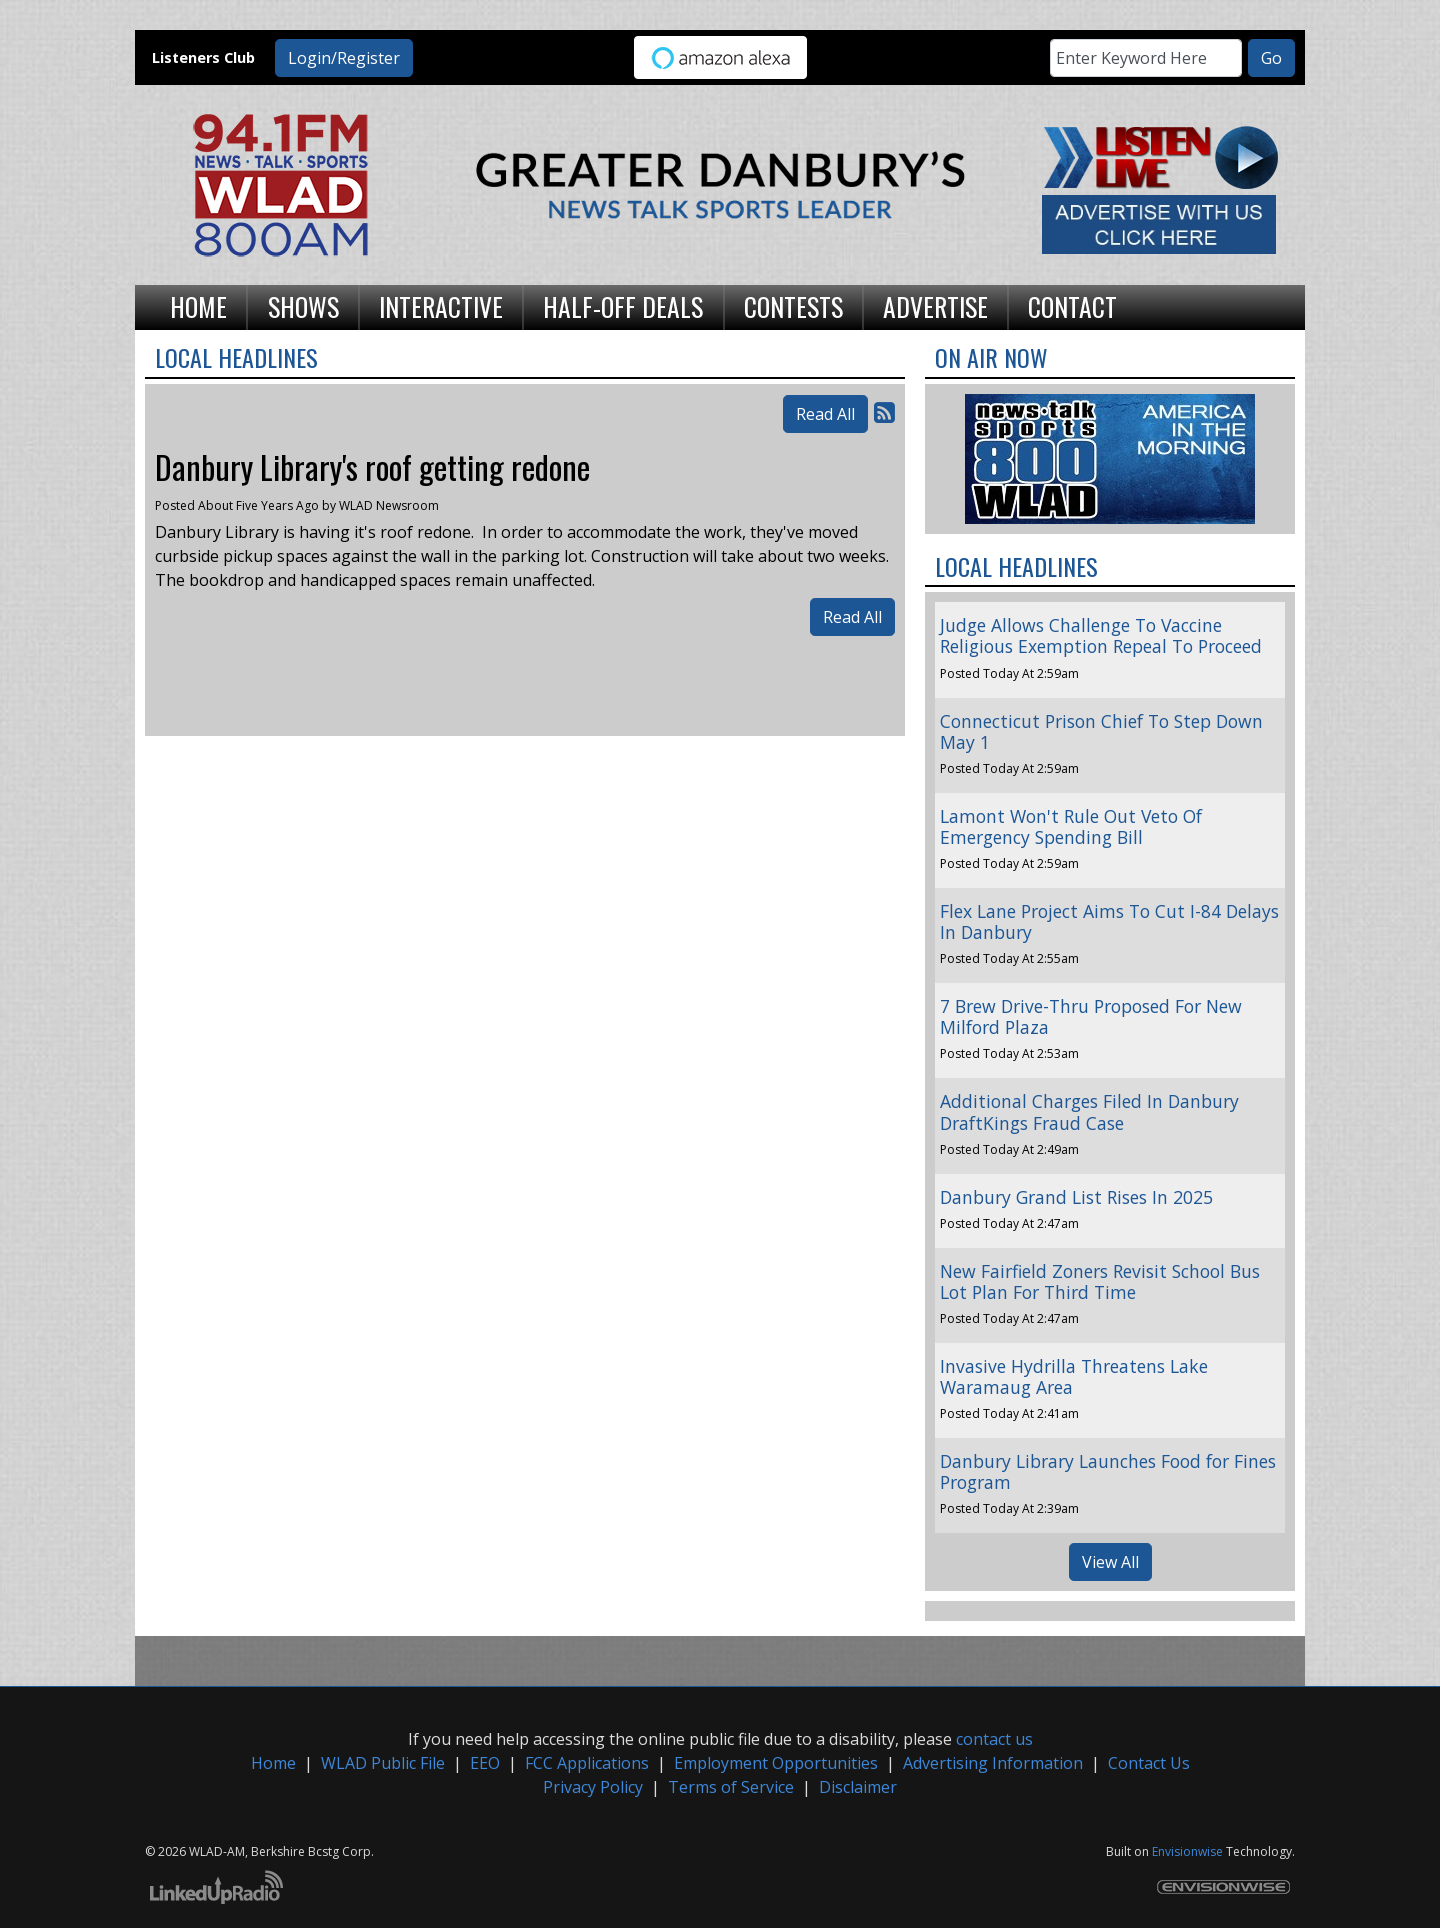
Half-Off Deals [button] (623, 306)
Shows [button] (303, 306)
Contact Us (1149, 1763)
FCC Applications (587, 1763)
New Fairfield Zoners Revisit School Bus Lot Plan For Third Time (1100, 1281)
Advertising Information (993, 1763)
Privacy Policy (593, 1787)
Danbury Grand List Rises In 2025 (1076, 1197)
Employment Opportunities (776, 1763)
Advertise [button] (935, 306)
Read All (825, 414)
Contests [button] (793, 306)
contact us (994, 1739)
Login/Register (344, 58)
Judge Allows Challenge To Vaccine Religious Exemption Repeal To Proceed (1101, 635)
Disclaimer (858, 1787)
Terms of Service (731, 1787)
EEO (485, 1763)
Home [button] (198, 306)
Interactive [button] (441, 306)
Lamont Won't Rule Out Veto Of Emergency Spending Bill (1071, 826)
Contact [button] (1072, 306)
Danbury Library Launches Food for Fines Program (1108, 1471)
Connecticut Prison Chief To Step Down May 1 (1101, 731)
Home (273, 1763)
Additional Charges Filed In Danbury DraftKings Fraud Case (1089, 1111)
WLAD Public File (383, 1763)
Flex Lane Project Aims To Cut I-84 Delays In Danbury (1109, 921)
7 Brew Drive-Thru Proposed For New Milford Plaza (1091, 1016)
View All (1110, 1562)
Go (1271, 58)
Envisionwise (1187, 1851)
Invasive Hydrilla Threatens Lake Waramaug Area (1074, 1376)
